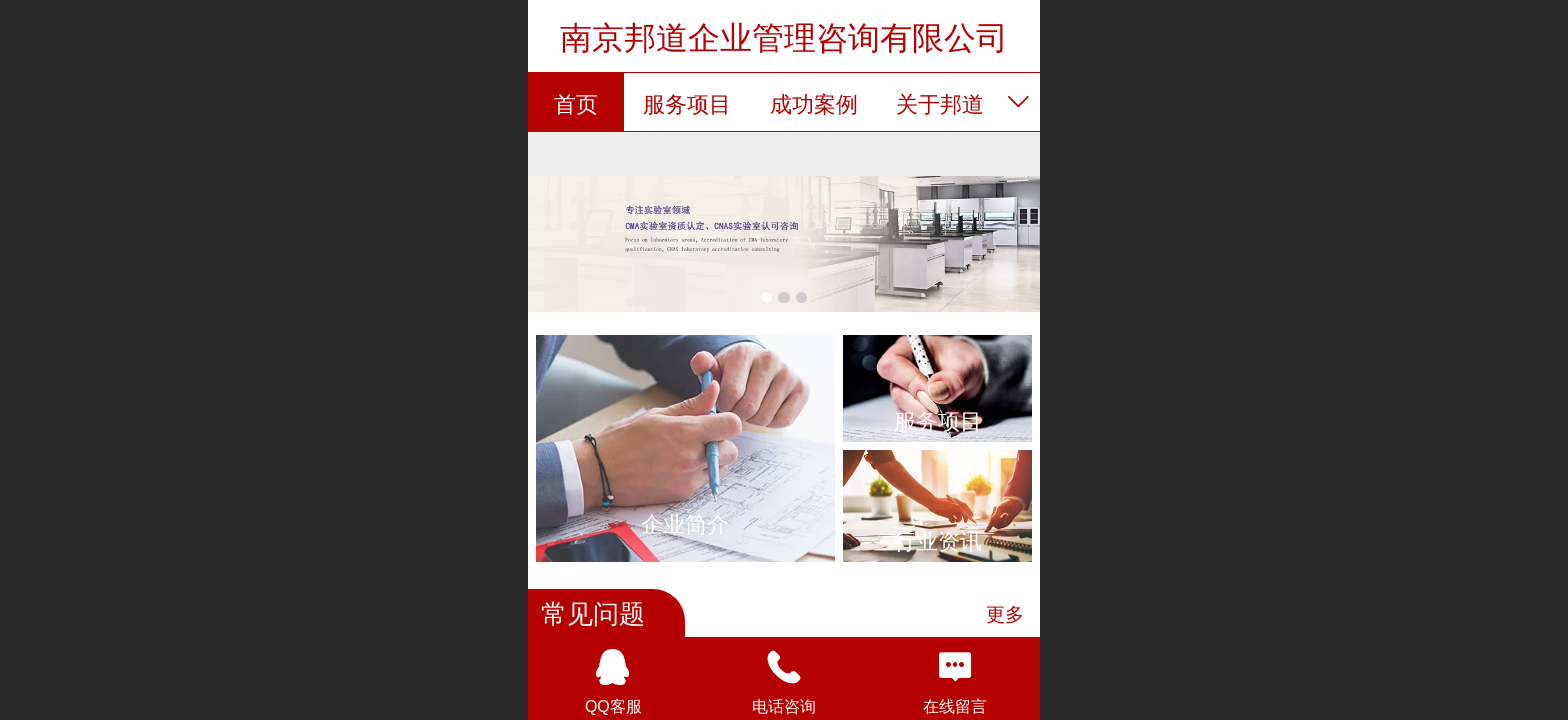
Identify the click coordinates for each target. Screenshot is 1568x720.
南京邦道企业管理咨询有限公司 (784, 38)
